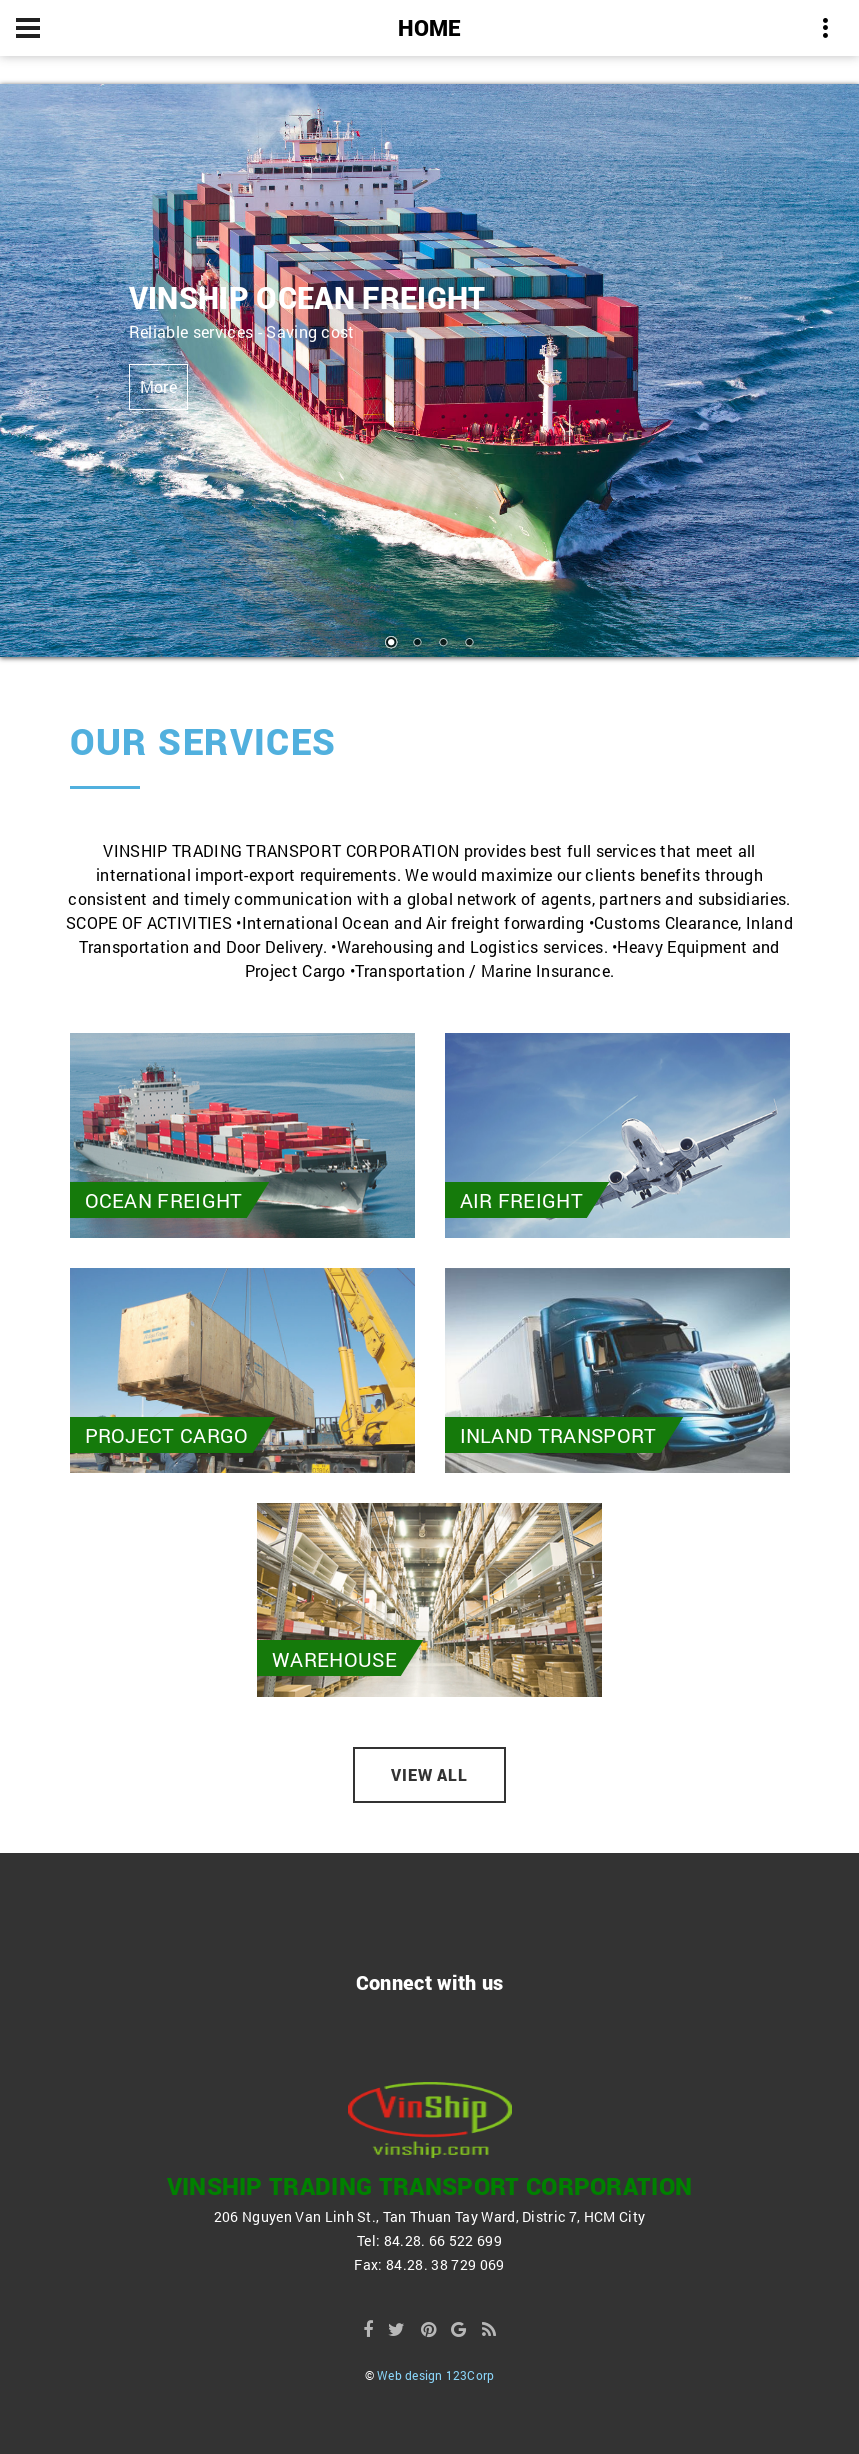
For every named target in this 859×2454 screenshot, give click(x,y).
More (158, 386)
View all (430, 1774)
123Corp (470, 2375)
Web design (409, 2375)
